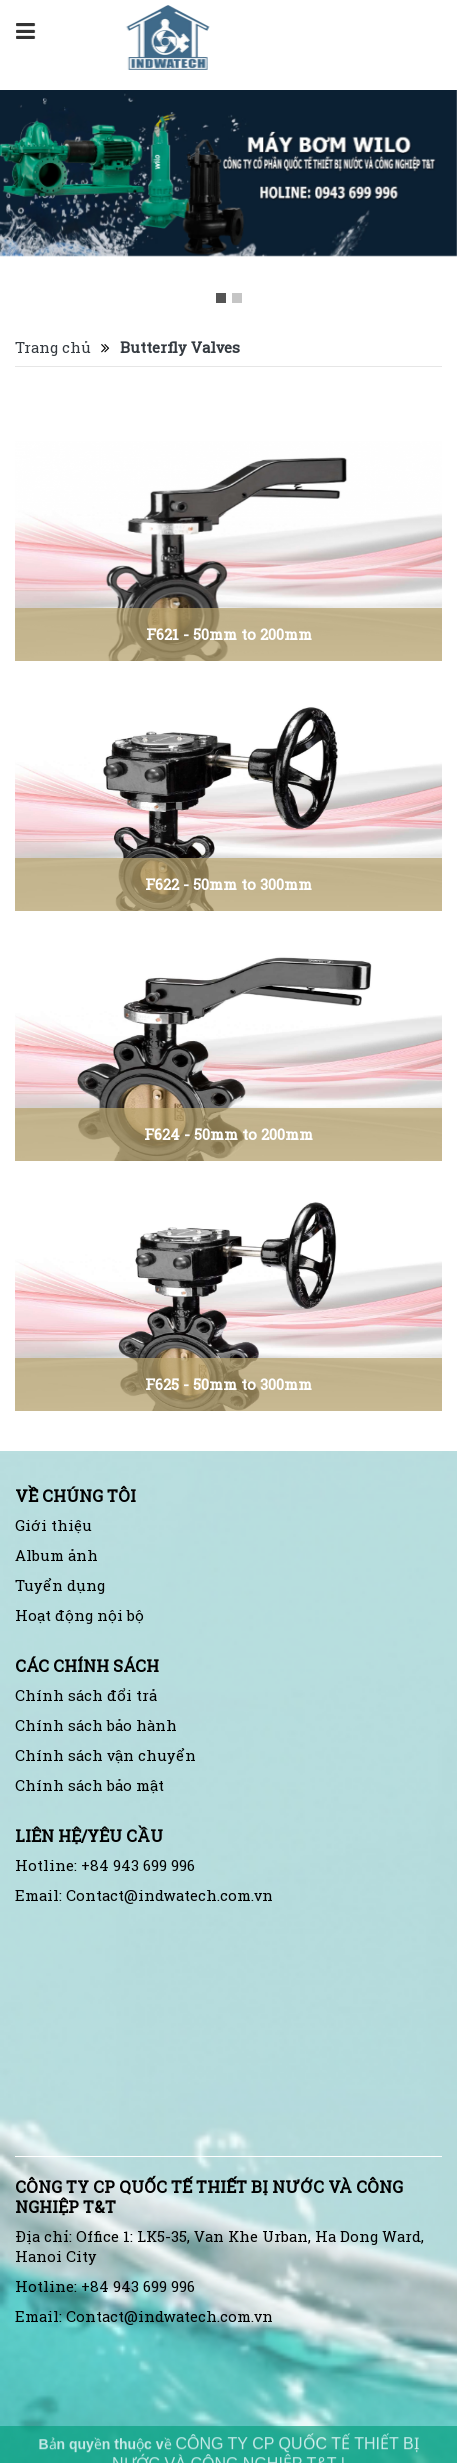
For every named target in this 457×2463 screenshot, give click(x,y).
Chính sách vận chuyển (105, 1755)
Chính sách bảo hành (96, 1725)
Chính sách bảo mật (89, 1785)
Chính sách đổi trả (86, 1695)
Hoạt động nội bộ (79, 1615)
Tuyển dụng (60, 1585)
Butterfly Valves (180, 347)
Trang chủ (53, 347)
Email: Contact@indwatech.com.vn (144, 1895)
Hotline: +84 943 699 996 (105, 1865)
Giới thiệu (53, 1525)
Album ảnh (56, 1555)
